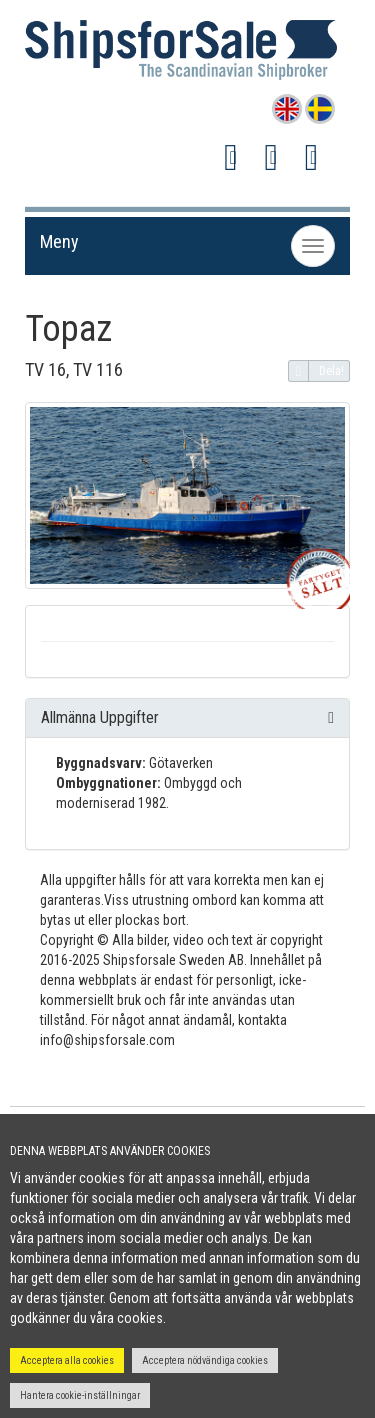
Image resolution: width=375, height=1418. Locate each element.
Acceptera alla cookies (67, 1360)
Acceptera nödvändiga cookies (205, 1360)
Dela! (316, 371)
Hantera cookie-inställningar (80, 1395)
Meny (59, 241)
